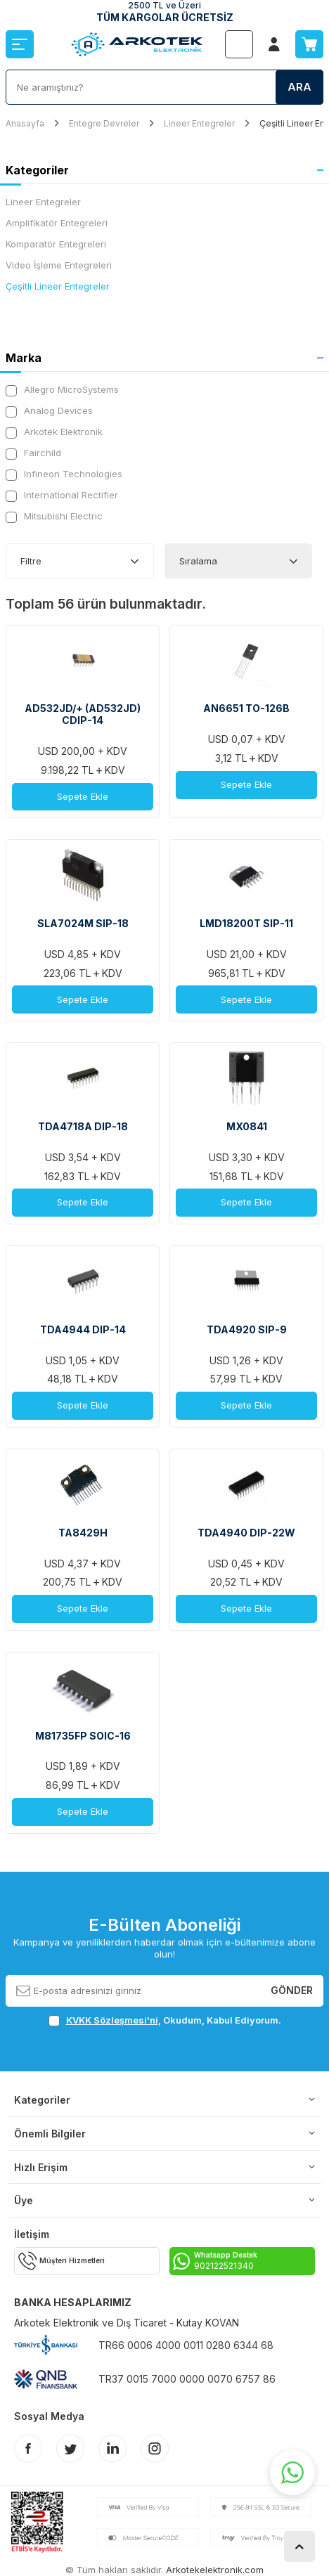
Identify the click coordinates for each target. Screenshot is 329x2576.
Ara (299, 86)
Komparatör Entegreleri (56, 244)
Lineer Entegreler (199, 123)
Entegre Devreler (104, 123)
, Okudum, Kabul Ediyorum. (165, 2020)
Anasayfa (25, 123)
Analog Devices (49, 411)
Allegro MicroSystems (62, 390)
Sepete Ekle (82, 796)
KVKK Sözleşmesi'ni (112, 2020)
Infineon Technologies (64, 474)
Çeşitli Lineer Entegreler (58, 286)
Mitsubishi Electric (54, 516)
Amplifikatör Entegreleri (57, 222)
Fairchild (33, 453)
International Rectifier (62, 495)
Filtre (30, 561)
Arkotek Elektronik (54, 432)
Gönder (292, 1990)
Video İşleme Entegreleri (59, 265)
